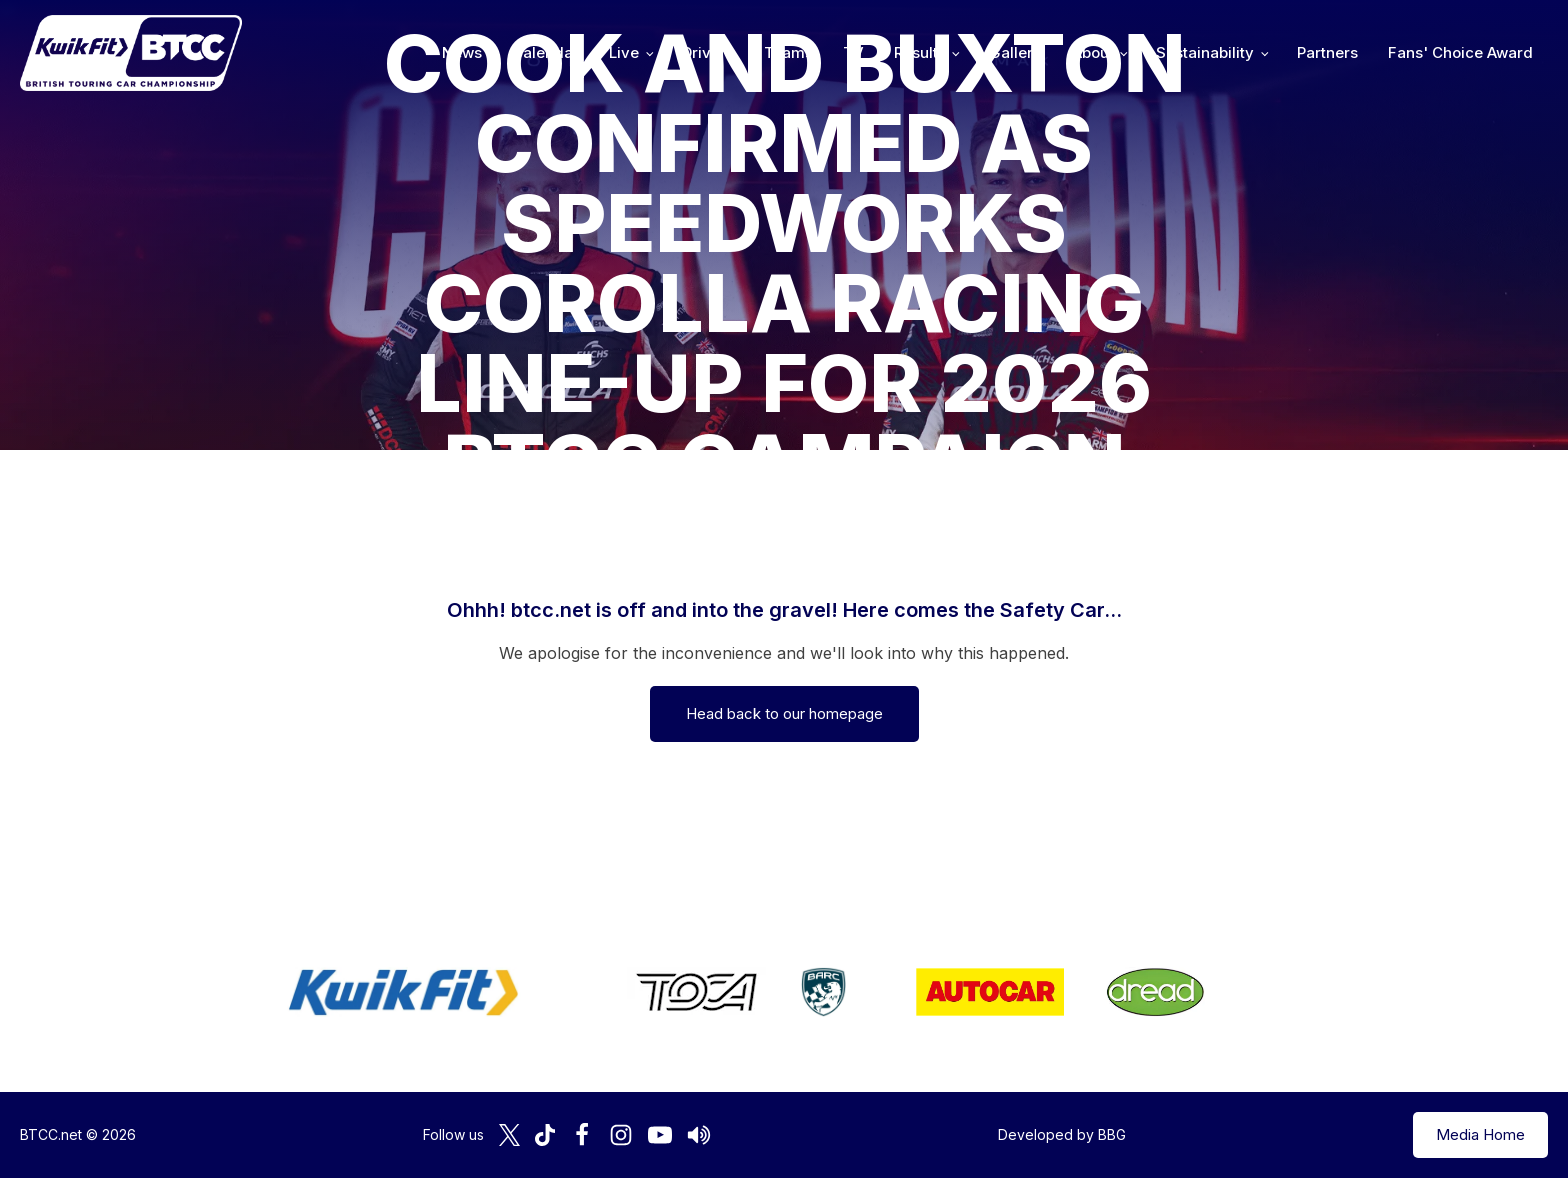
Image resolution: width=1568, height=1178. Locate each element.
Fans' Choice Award (1460, 52)
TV (853, 52)
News (462, 52)
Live (624, 52)
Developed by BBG (1062, 1134)
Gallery (1015, 52)
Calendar (545, 52)
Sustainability (1205, 52)
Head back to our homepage (784, 713)
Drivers (708, 52)
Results (920, 52)
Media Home (1480, 1134)
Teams (788, 52)
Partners (1327, 52)
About (1093, 52)
